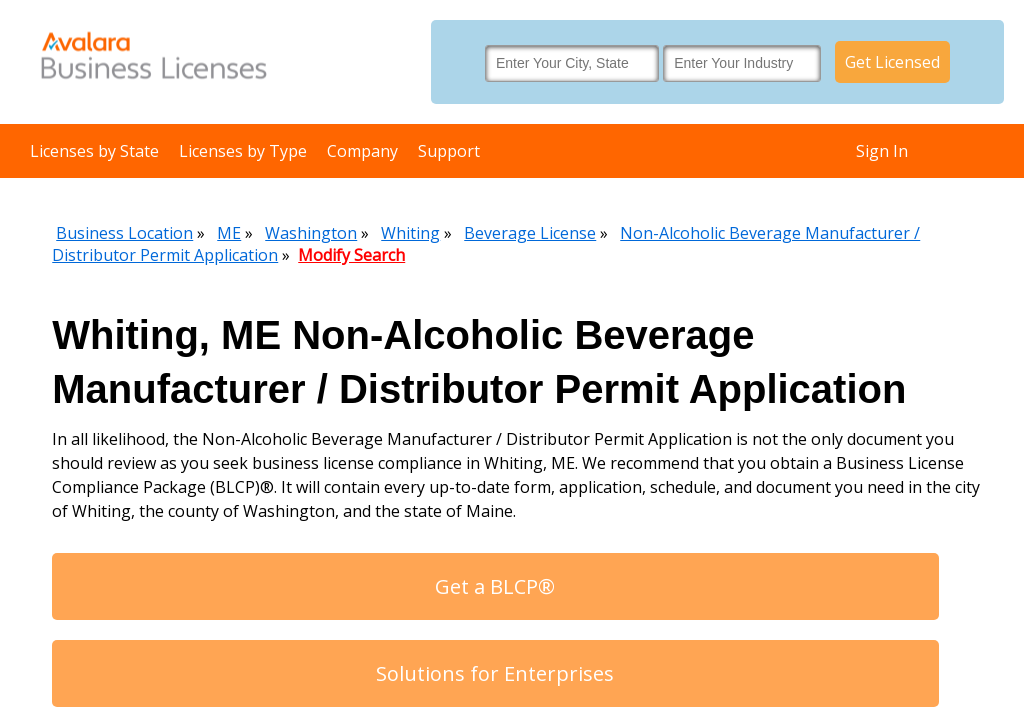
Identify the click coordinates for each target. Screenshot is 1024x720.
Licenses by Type (243, 151)
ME (229, 233)
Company (362, 151)
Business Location (124, 233)
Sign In (882, 151)
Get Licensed (892, 62)
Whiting (410, 233)
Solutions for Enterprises (495, 673)
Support (449, 151)
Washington (311, 233)
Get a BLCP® (495, 586)
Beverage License (530, 233)
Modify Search (351, 255)
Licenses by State (94, 151)
